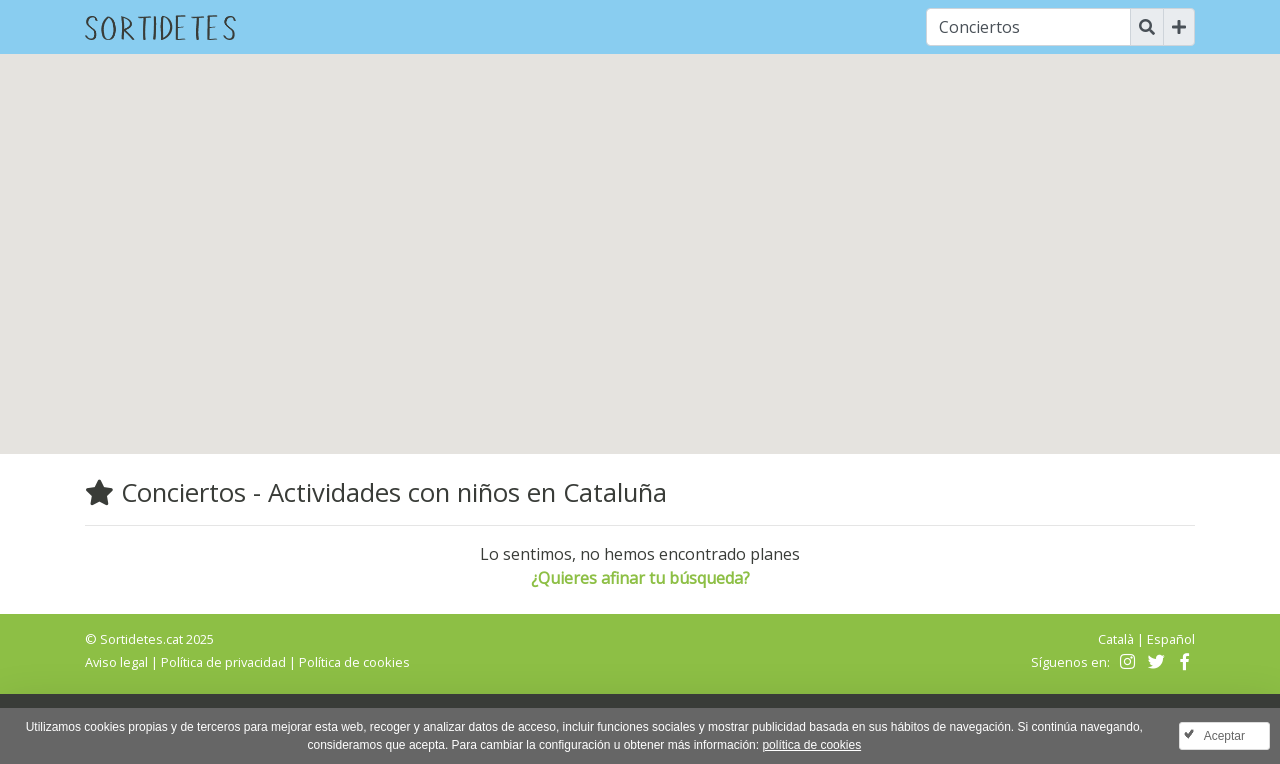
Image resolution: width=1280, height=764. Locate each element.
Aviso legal (116, 662)
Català (1116, 639)
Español (1171, 639)
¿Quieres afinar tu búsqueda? (640, 578)
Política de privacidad (223, 662)
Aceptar (1224, 736)
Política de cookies (354, 662)
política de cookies (811, 745)
